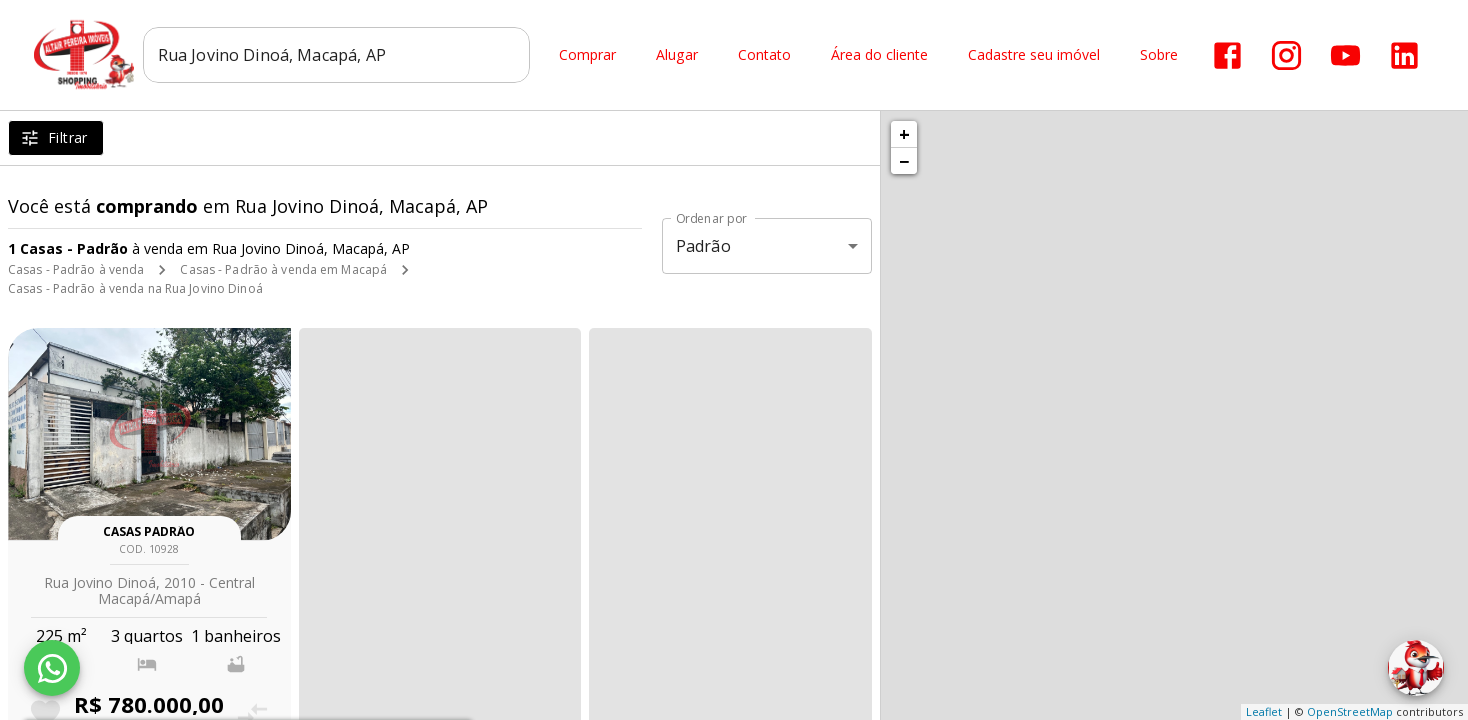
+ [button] (904, 134)
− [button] (904, 161)
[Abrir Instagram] (1286, 55)
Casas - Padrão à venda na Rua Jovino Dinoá (135, 288)
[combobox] (336, 55)
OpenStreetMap (1350, 711)
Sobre (1159, 55)
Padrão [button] (703, 246)
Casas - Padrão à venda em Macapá (283, 269)
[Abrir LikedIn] (1404, 55)
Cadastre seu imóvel (1034, 55)
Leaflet (1264, 711)
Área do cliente (879, 55)
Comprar (587, 55)
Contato (764, 55)
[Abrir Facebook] (1227, 55)
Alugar (677, 55)
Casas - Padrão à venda (76, 269)
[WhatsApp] (52, 668)
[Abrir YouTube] (1345, 55)
